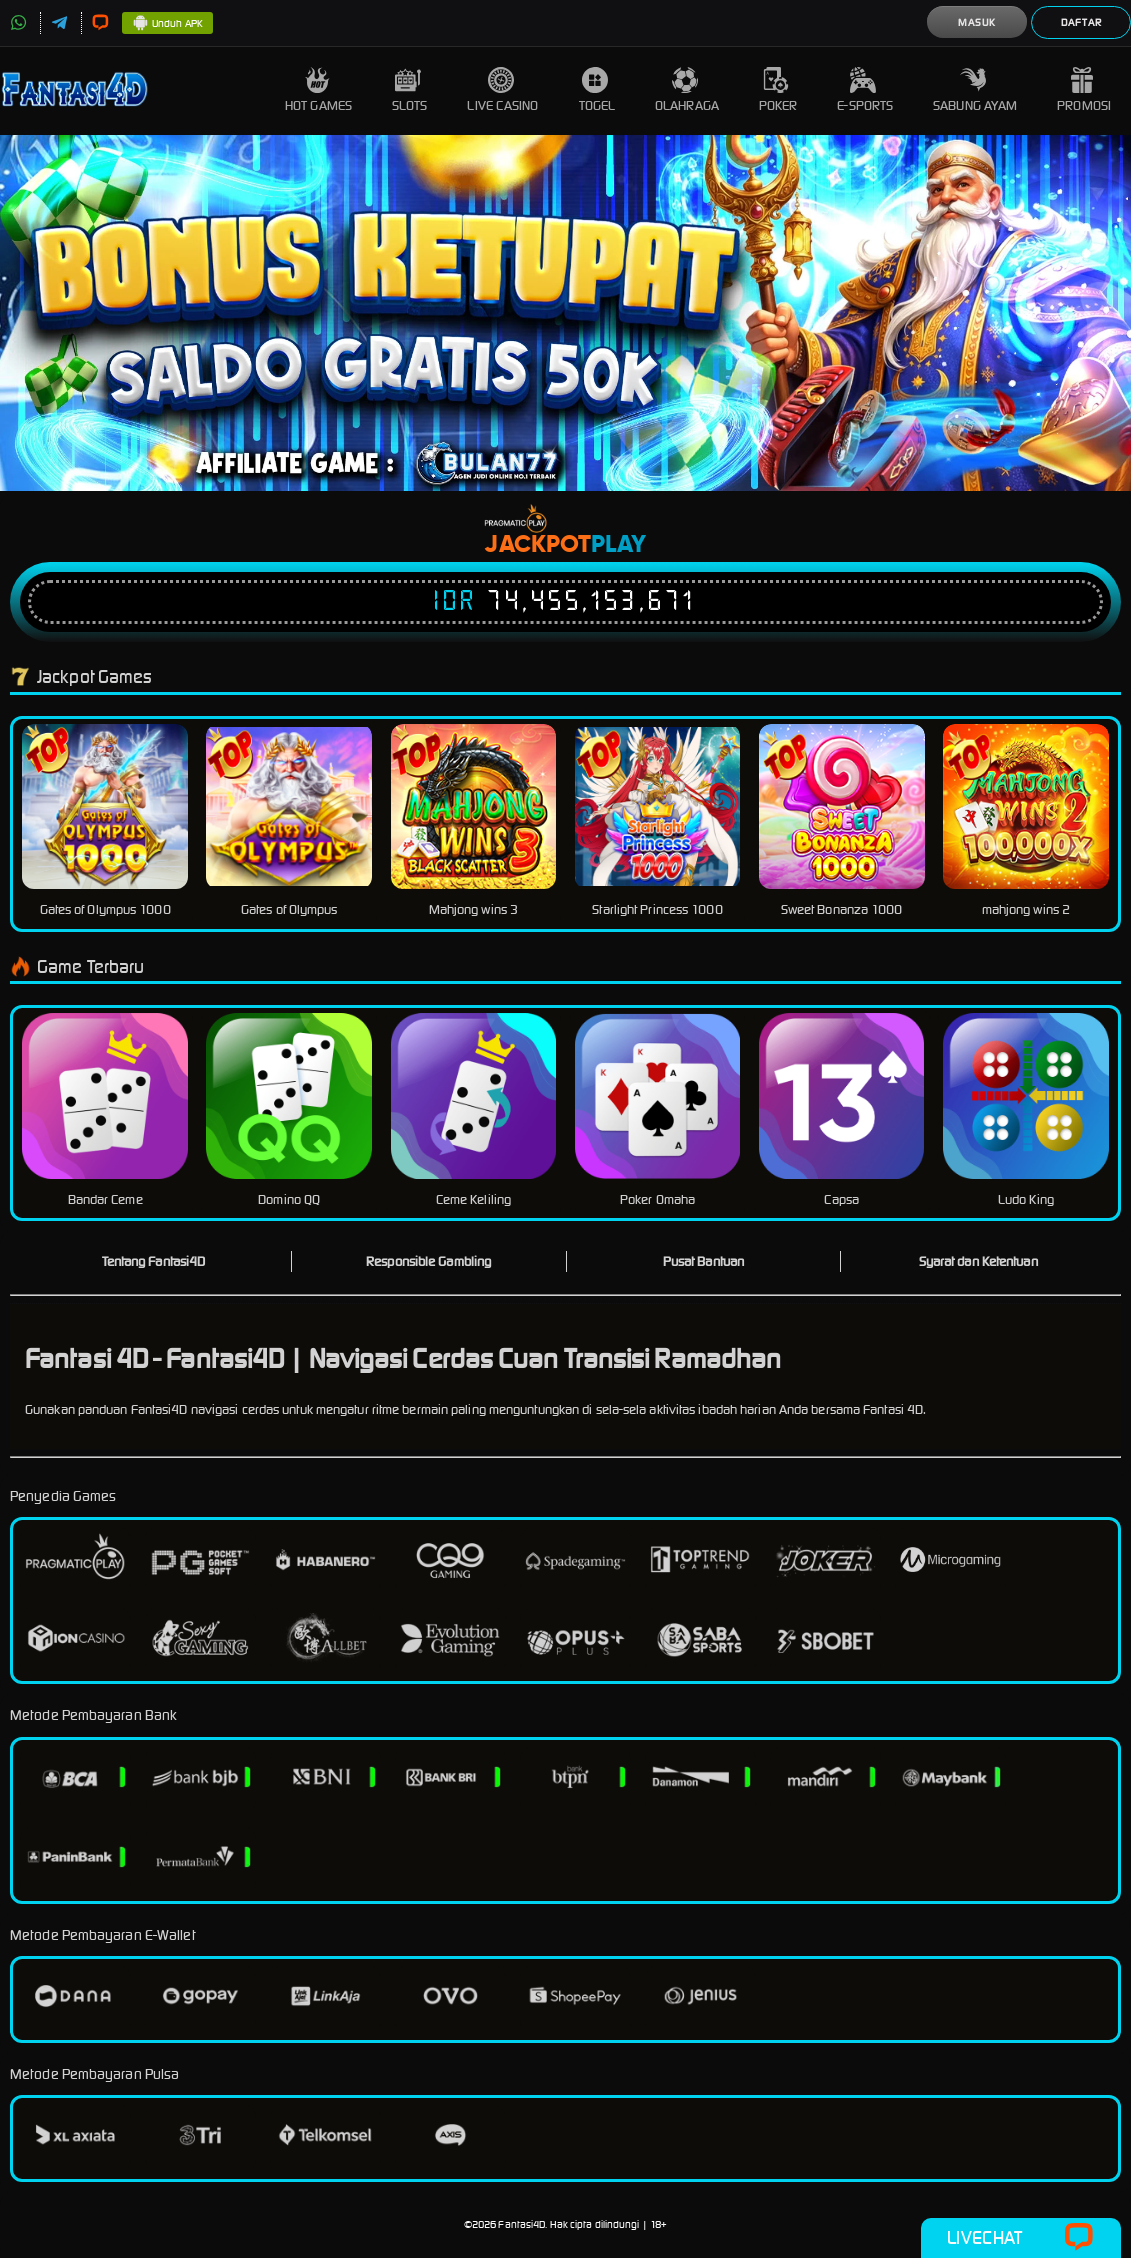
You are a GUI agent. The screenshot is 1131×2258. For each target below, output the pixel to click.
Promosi (1084, 90)
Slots (410, 90)
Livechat (1020, 2238)
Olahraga (687, 90)
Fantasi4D (521, 2224)
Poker (778, 90)
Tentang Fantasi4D (154, 1261)
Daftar (1081, 22)
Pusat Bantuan (703, 1261)
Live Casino (502, 90)
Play (618, 545)
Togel (597, 90)
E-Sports (865, 90)
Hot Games (318, 90)
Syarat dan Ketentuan (978, 1261)
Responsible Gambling (428, 1261)
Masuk (977, 22)
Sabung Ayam (975, 90)
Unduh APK (167, 24)
